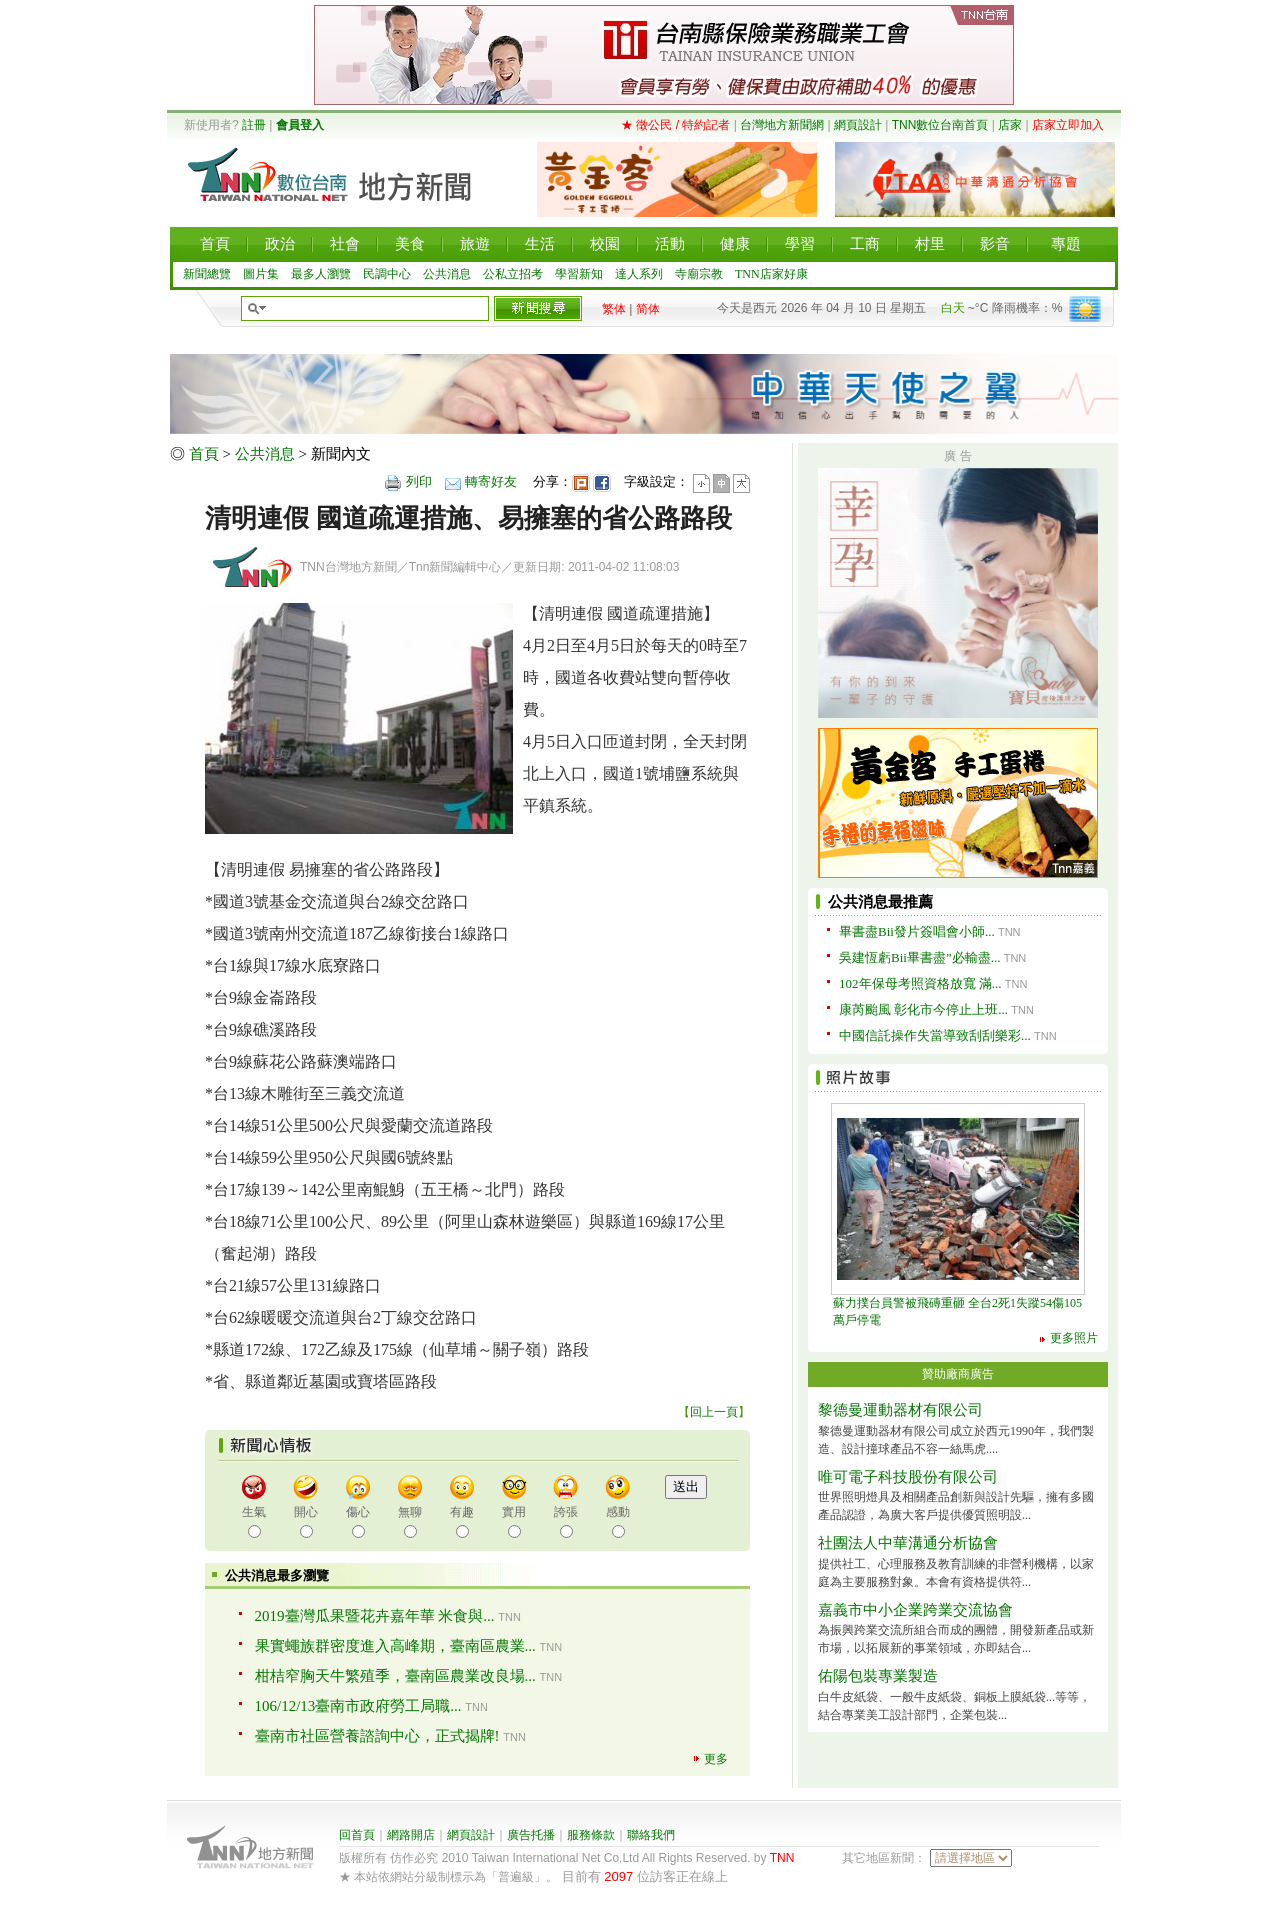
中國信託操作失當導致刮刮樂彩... (935, 1035)
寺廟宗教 (699, 274)
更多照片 (1074, 1338)
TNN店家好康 (771, 274)
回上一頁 (714, 1412)
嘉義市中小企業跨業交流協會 (915, 1610)
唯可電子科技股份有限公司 (908, 1477)
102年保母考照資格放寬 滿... (920, 983)
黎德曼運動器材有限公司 (900, 1410)
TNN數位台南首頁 (940, 125)
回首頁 (357, 1835)
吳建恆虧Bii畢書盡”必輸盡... (919, 957)
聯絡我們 (651, 1835)
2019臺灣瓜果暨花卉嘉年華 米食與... (375, 1616)
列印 (419, 481)
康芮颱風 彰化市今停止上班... (923, 1009)
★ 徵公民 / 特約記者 (675, 125)
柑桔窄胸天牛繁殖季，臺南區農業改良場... (395, 1676)
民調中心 (387, 274)
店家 (1010, 125)
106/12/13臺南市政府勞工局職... (358, 1706)
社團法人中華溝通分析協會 (908, 1543)
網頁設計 (858, 125)
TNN (782, 1858)
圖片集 (261, 274)
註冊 (254, 125)
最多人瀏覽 (321, 274)
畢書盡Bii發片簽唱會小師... (917, 931)
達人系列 (639, 274)
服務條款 (591, 1835)
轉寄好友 (491, 481)
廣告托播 (531, 1835)
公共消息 (447, 274)
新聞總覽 (207, 274)
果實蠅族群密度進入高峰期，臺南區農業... (395, 1646)
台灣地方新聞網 (782, 125)
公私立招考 (513, 274)
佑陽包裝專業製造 (878, 1676)
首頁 (204, 454)
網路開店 (411, 1835)
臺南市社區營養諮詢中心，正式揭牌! (377, 1736)
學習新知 (579, 274)
